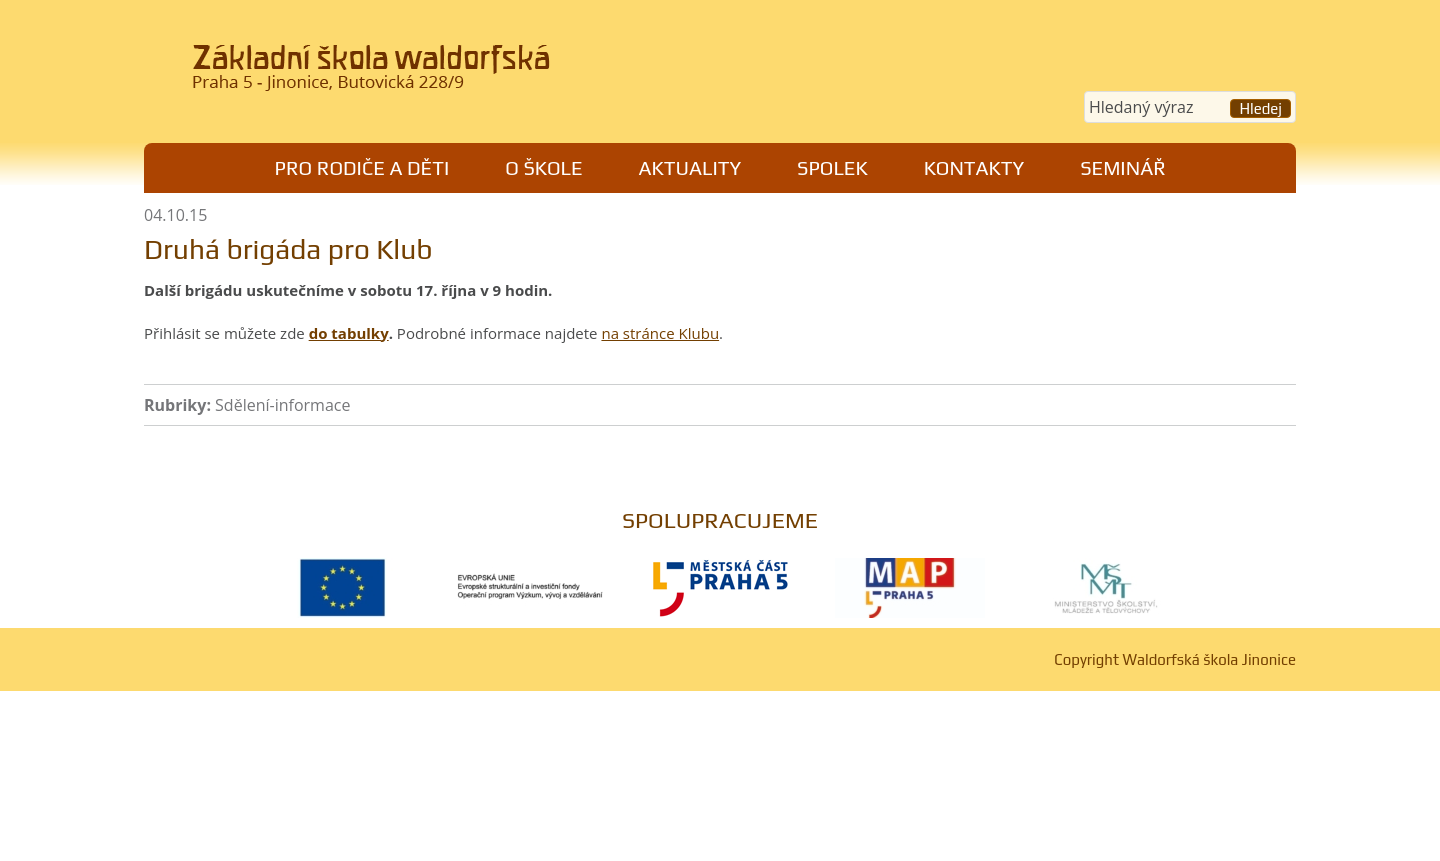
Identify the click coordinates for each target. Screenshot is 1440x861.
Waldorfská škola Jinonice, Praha (420, 74)
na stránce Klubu (660, 333)
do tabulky (349, 333)
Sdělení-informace (282, 405)
